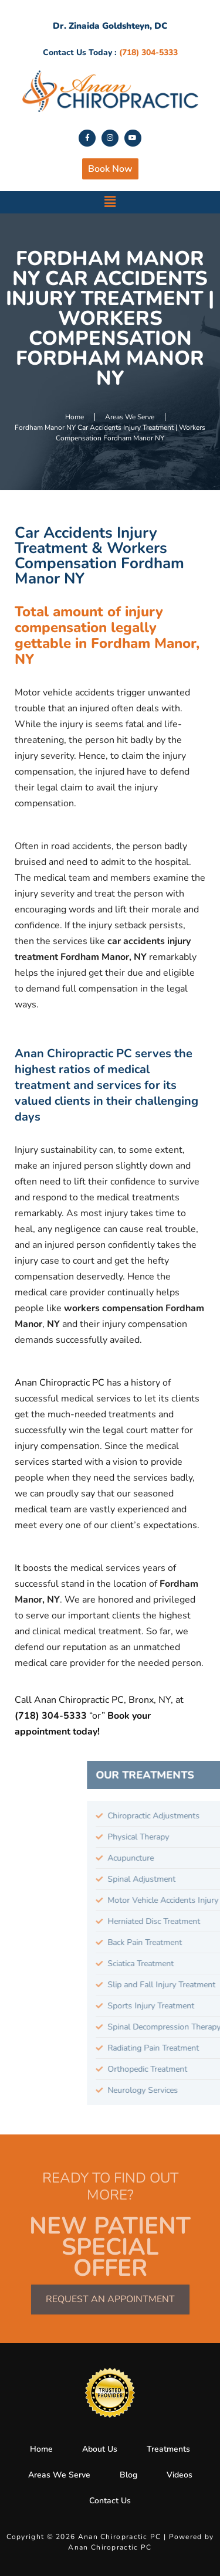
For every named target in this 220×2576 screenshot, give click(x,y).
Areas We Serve (59, 2474)
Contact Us (110, 2500)
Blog (128, 2474)
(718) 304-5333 (52, 1715)
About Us (99, 2449)
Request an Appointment (110, 2299)
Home (41, 2449)
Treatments (168, 2449)
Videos (179, 2474)
